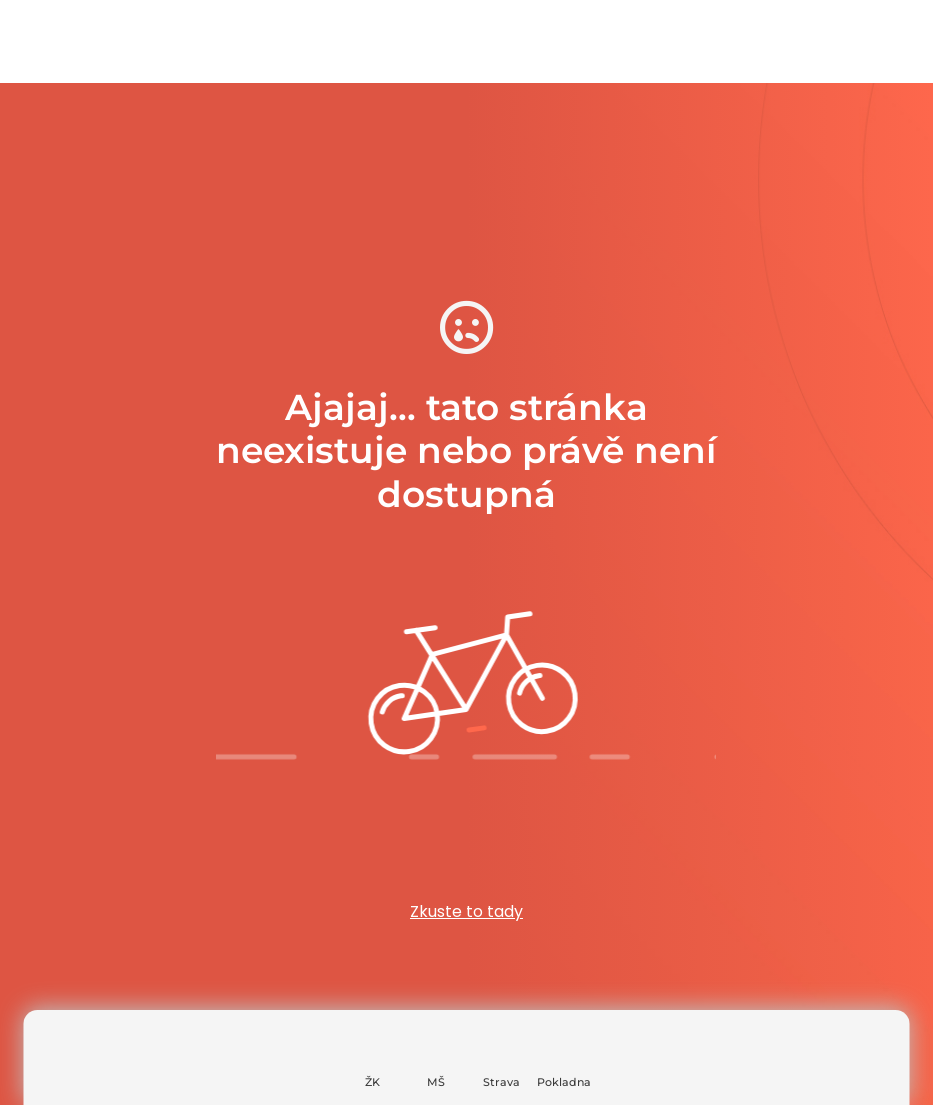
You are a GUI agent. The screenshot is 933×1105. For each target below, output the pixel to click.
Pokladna (564, 1082)
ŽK (372, 1082)
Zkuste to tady (466, 911)
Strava (501, 1082)
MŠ (436, 1082)
